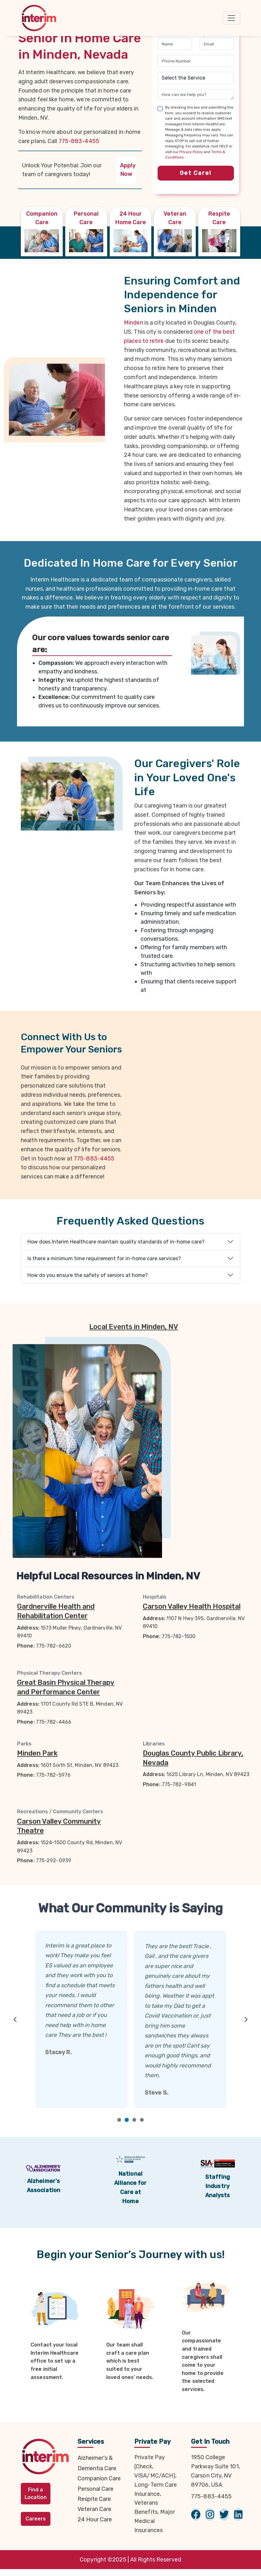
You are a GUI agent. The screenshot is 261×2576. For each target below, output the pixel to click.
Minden (133, 322)
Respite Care (94, 2499)
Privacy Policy (191, 152)
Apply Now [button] (128, 169)
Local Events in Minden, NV (133, 1326)
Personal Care (95, 2488)
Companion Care (99, 2478)
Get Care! (196, 173)
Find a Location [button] (36, 2493)
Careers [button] (36, 2519)
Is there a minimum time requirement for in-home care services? (104, 1258)
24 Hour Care (95, 2519)
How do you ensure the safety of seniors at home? (87, 1275)
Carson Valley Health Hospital (192, 1606)
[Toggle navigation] (231, 18)
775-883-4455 (79, 141)
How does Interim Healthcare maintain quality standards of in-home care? (116, 1242)
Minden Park (37, 1753)
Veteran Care (94, 2509)
